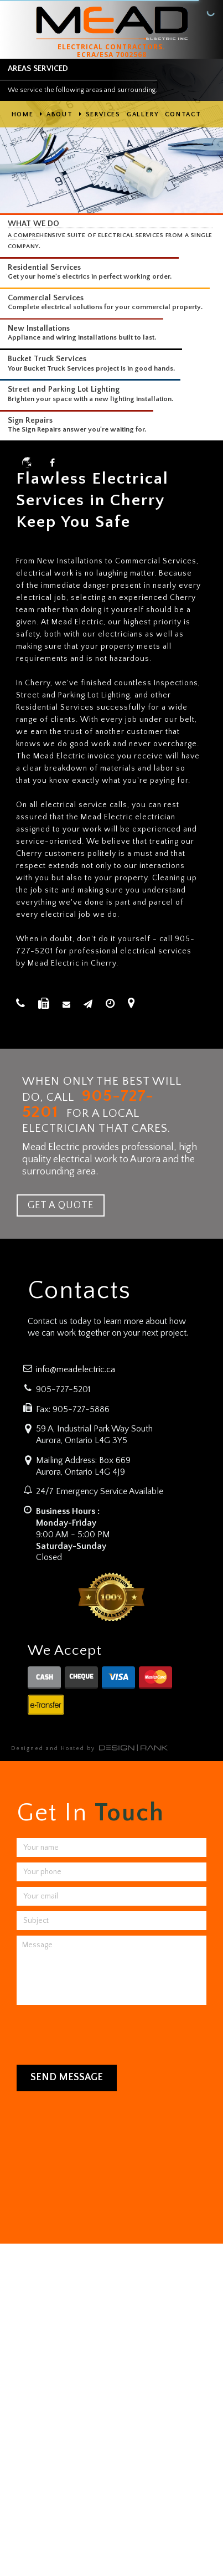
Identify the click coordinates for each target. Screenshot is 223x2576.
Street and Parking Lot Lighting (64, 389)
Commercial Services (46, 298)
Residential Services (44, 267)
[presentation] (91, 2032)
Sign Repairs (30, 420)
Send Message (66, 2077)
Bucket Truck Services (47, 359)
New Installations (39, 328)
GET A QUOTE (61, 1205)
